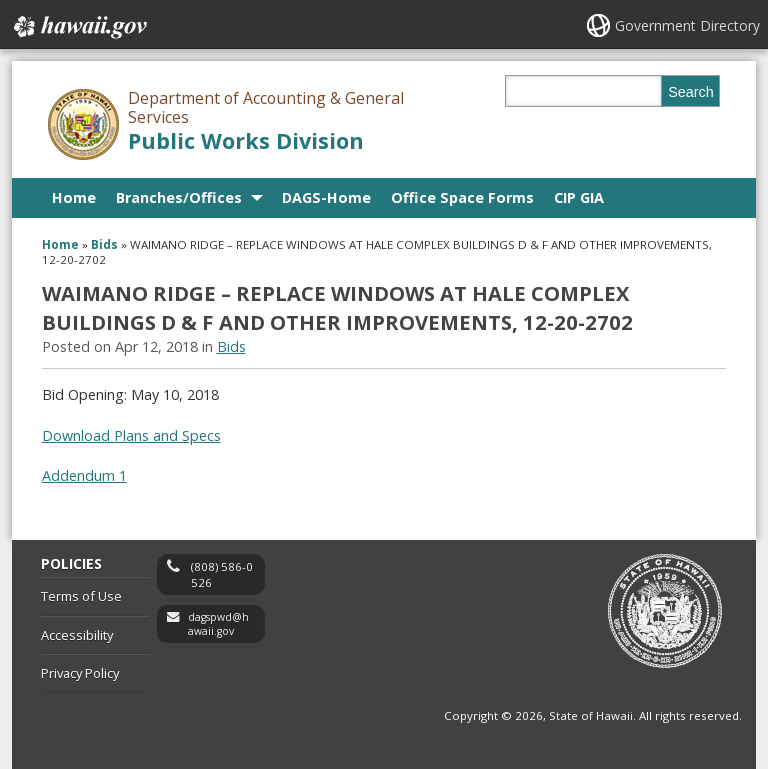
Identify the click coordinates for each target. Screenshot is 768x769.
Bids (104, 244)
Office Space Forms (462, 197)
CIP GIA (579, 197)
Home (74, 197)
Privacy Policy (80, 673)
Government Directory (687, 25)
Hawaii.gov (78, 27)
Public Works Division (246, 140)
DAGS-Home (326, 197)
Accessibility (77, 635)
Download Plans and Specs (131, 435)
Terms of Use (81, 596)
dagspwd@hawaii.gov (218, 624)
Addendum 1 (84, 475)
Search (691, 92)
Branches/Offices (179, 197)
